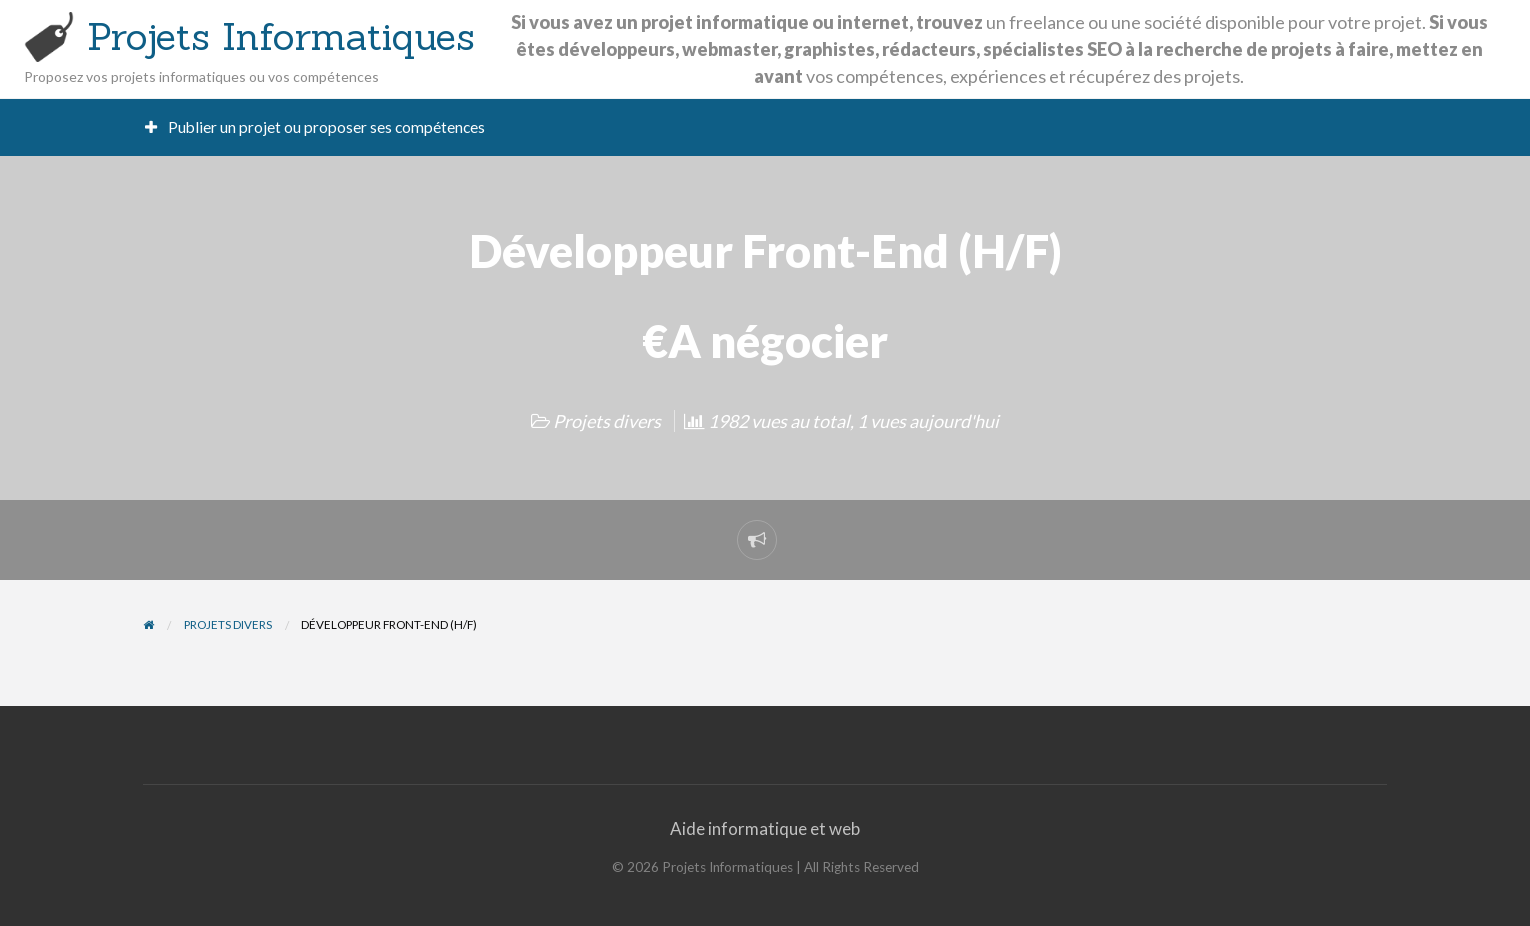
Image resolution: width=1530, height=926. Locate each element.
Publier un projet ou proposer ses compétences (315, 127)
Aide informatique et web (765, 828)
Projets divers (607, 421)
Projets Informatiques (281, 36)
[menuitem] (315, 127)
